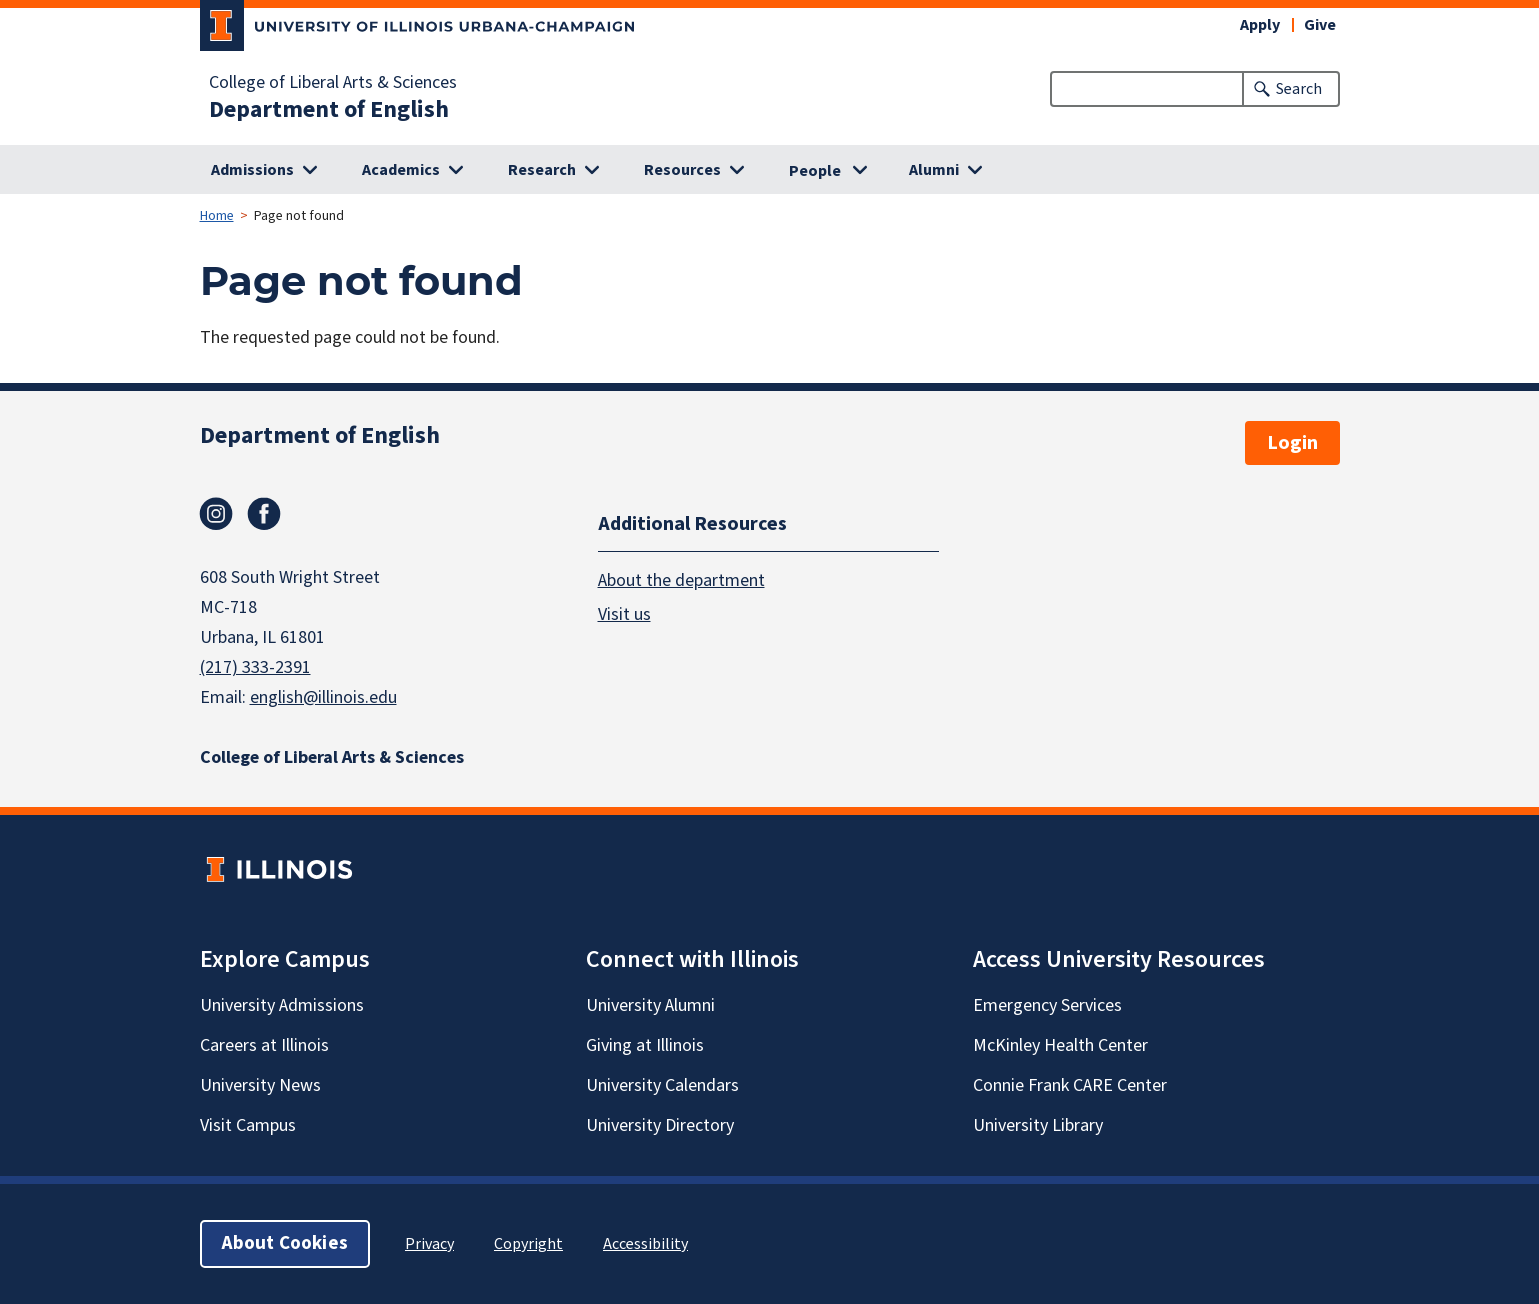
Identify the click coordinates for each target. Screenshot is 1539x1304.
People (815, 171)
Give (1320, 25)
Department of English (329, 110)
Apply (1260, 25)
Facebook (264, 514)
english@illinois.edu (323, 697)
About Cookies (285, 1243)
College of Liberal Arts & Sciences (333, 83)
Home (217, 216)
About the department (681, 580)
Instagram (216, 514)
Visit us (624, 614)
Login (1292, 443)
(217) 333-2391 (255, 667)
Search (1299, 89)
